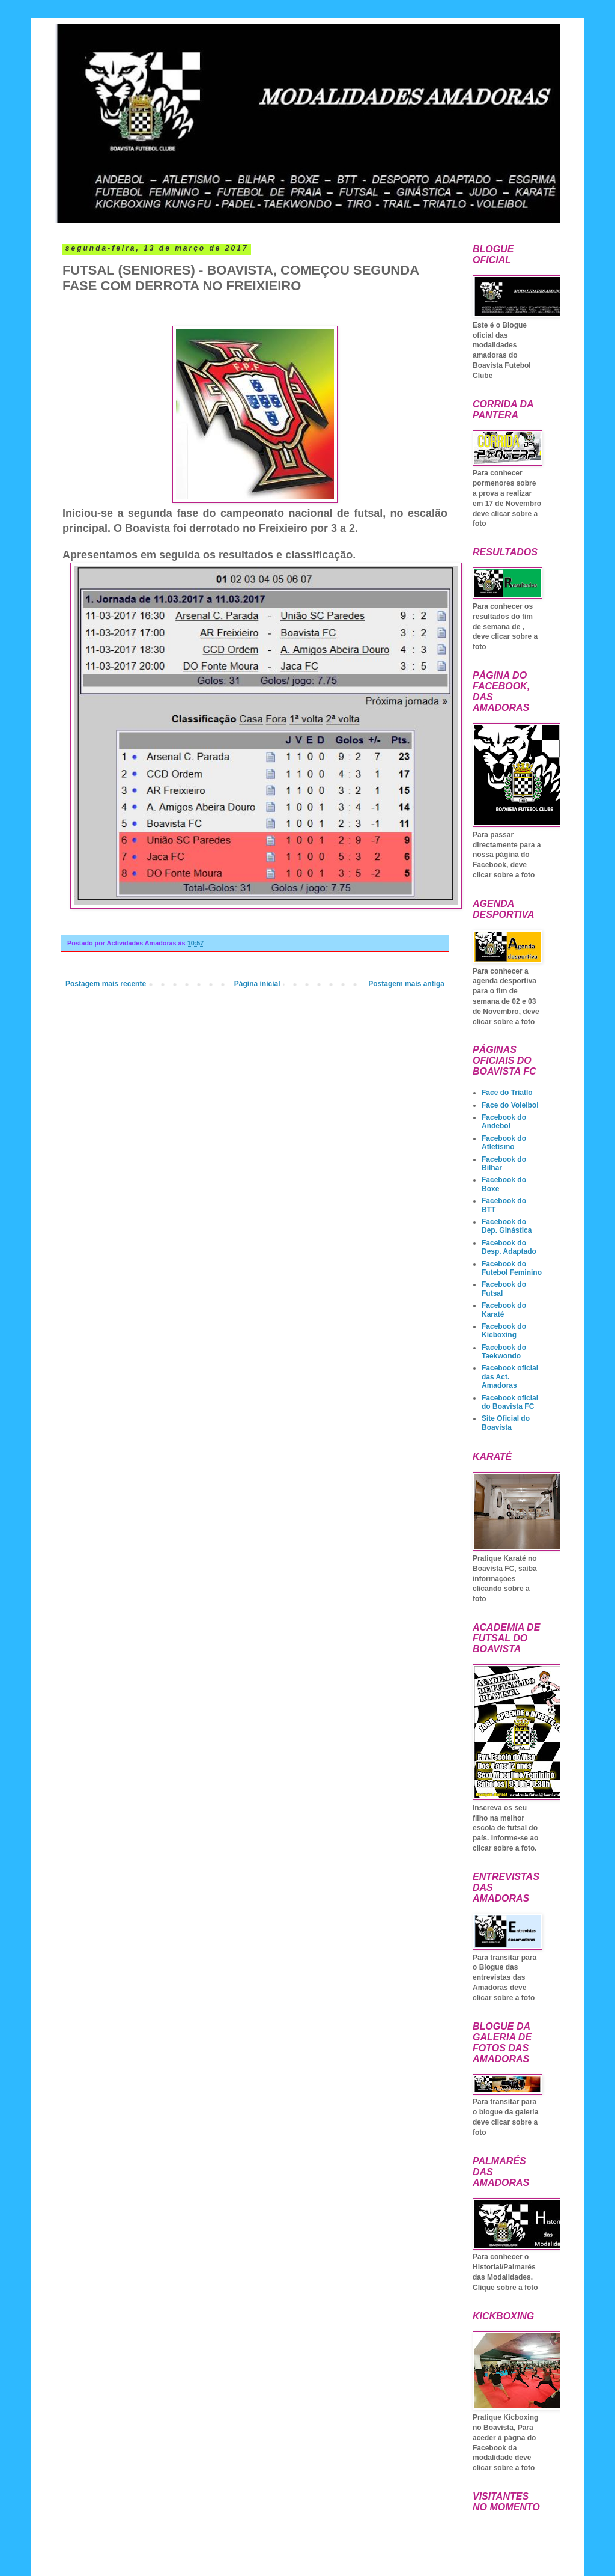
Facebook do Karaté (504, 1309)
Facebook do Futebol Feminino (512, 1268)
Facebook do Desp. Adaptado (509, 1247)
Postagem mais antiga (406, 984)
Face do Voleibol (510, 1105)
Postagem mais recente (105, 984)
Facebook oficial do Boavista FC (510, 1402)
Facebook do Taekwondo (504, 1351)
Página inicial (257, 984)
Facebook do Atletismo (504, 1142)
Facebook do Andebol (504, 1121)
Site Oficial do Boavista (506, 1422)
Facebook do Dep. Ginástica (507, 1226)
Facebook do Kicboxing (504, 1330)
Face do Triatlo (507, 1092)
